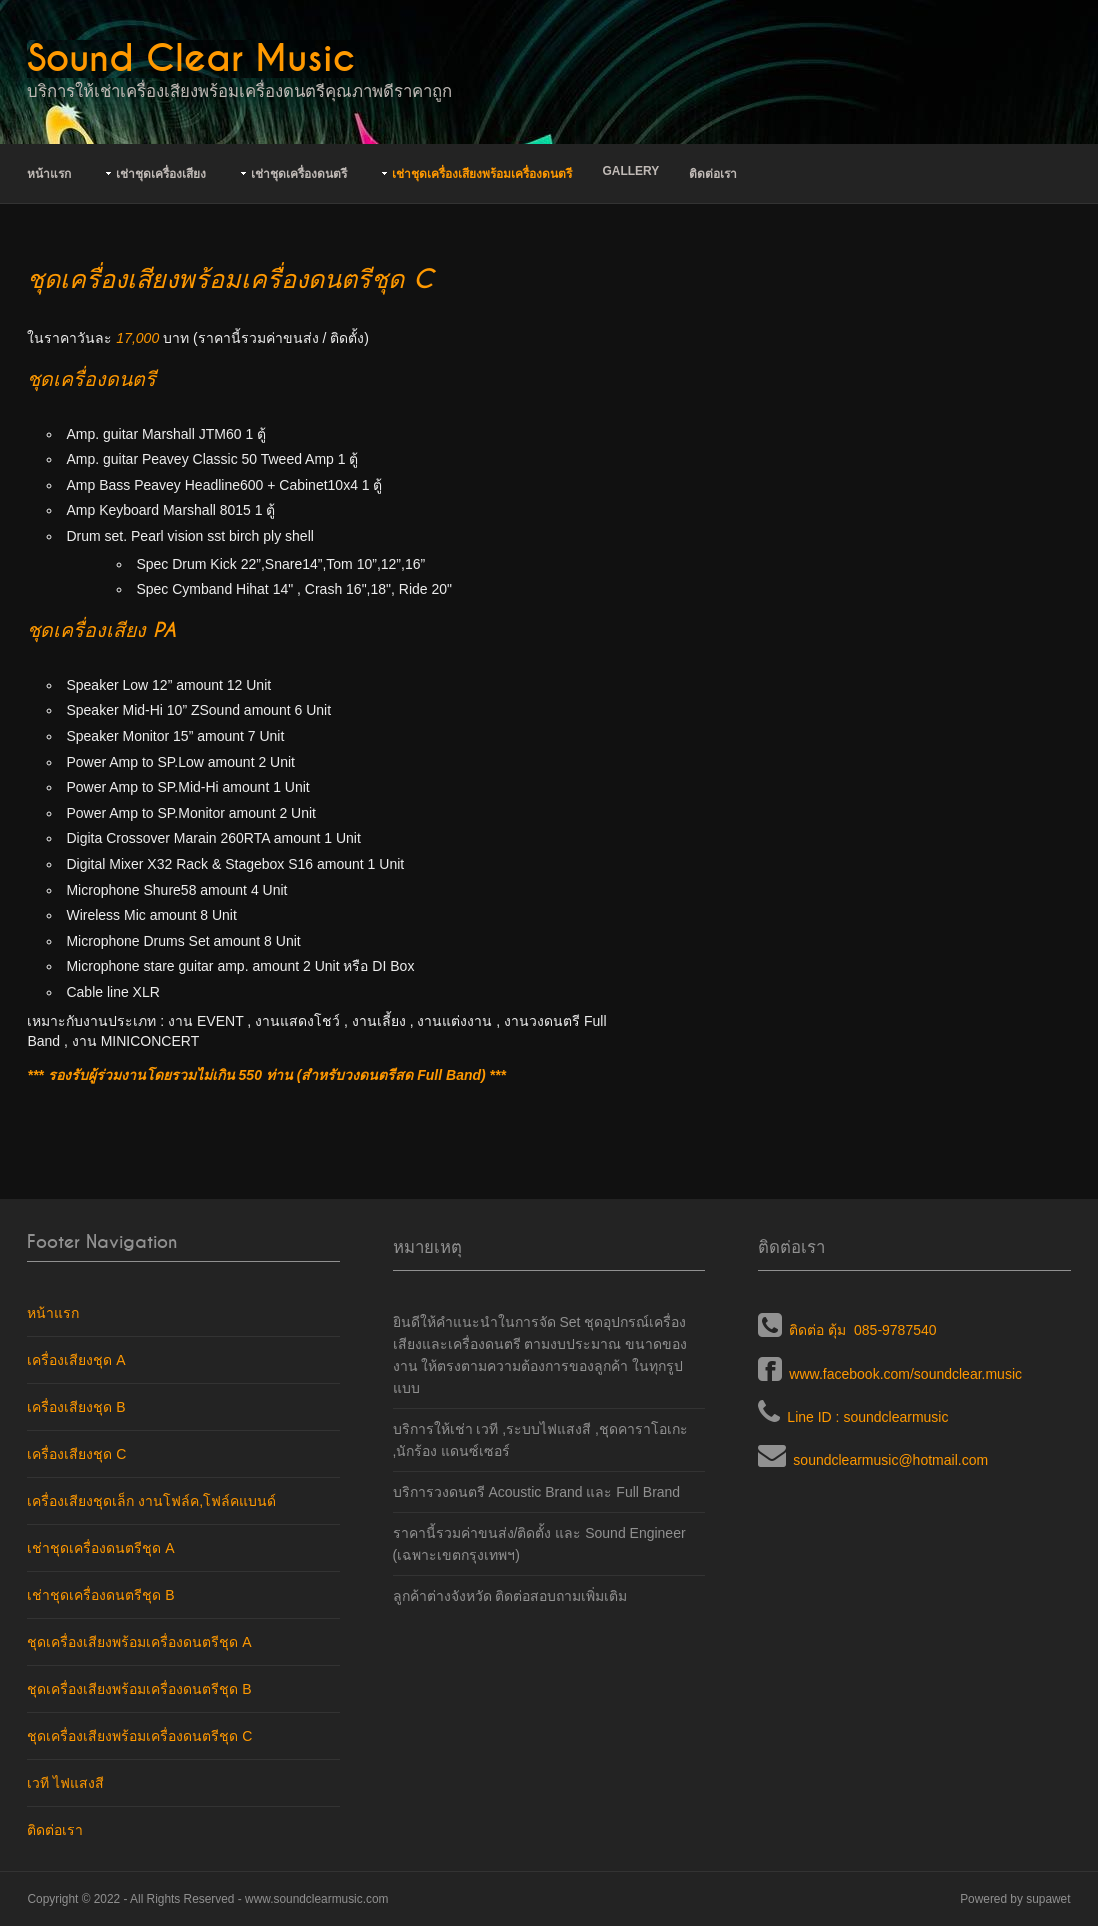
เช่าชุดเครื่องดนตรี (299, 174)
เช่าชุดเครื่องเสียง (161, 174)
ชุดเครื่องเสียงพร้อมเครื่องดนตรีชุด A (139, 1642)
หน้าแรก (49, 174)
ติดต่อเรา (713, 174)
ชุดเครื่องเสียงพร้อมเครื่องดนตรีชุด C (139, 1736)
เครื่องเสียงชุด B (76, 1407)
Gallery (630, 171)
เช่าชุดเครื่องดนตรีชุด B (100, 1595)
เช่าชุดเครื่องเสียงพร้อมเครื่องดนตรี (482, 174)
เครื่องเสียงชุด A (76, 1360)
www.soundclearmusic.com (316, 1899)
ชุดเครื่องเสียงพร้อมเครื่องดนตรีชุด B (139, 1689)
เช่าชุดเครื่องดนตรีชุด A (100, 1548)
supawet (1048, 1899)
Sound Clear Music (191, 59)
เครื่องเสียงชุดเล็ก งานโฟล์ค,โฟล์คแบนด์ (151, 1501)
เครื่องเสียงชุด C (76, 1454)
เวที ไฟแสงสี (65, 1783)
